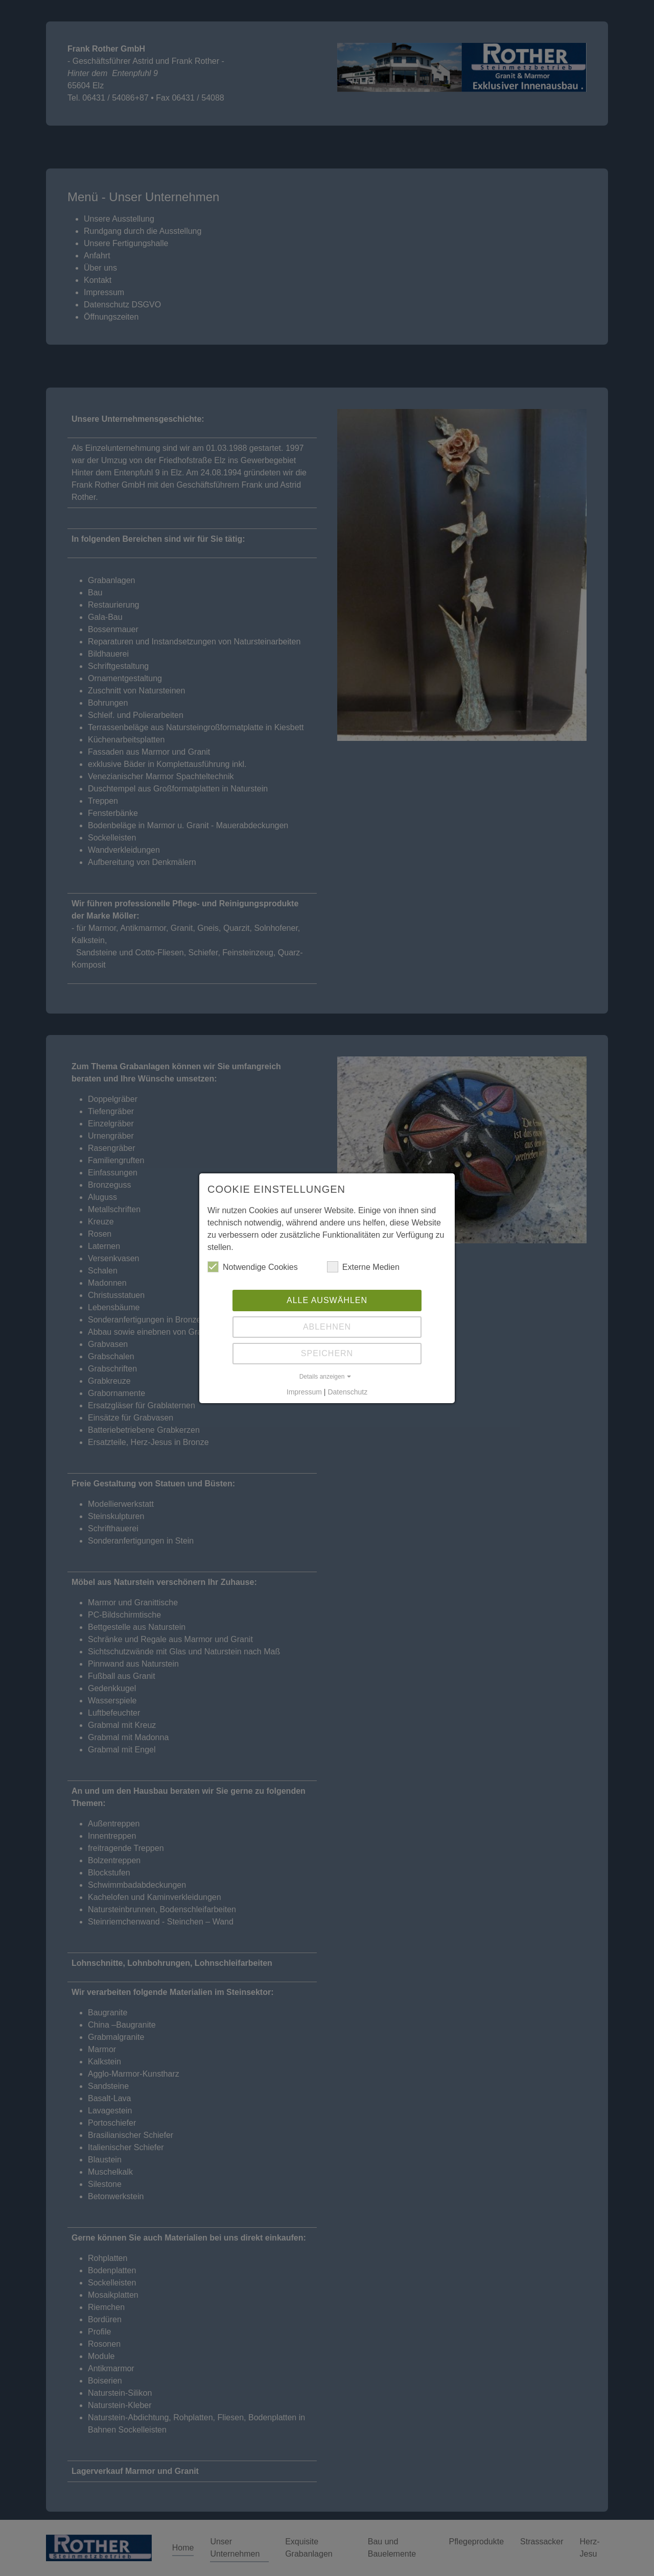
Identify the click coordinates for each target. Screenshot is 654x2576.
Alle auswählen (327, 1300)
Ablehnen (327, 1326)
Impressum (304, 1392)
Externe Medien (363, 1266)
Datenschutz (347, 1392)
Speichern (327, 1353)
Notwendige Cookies (252, 1266)
